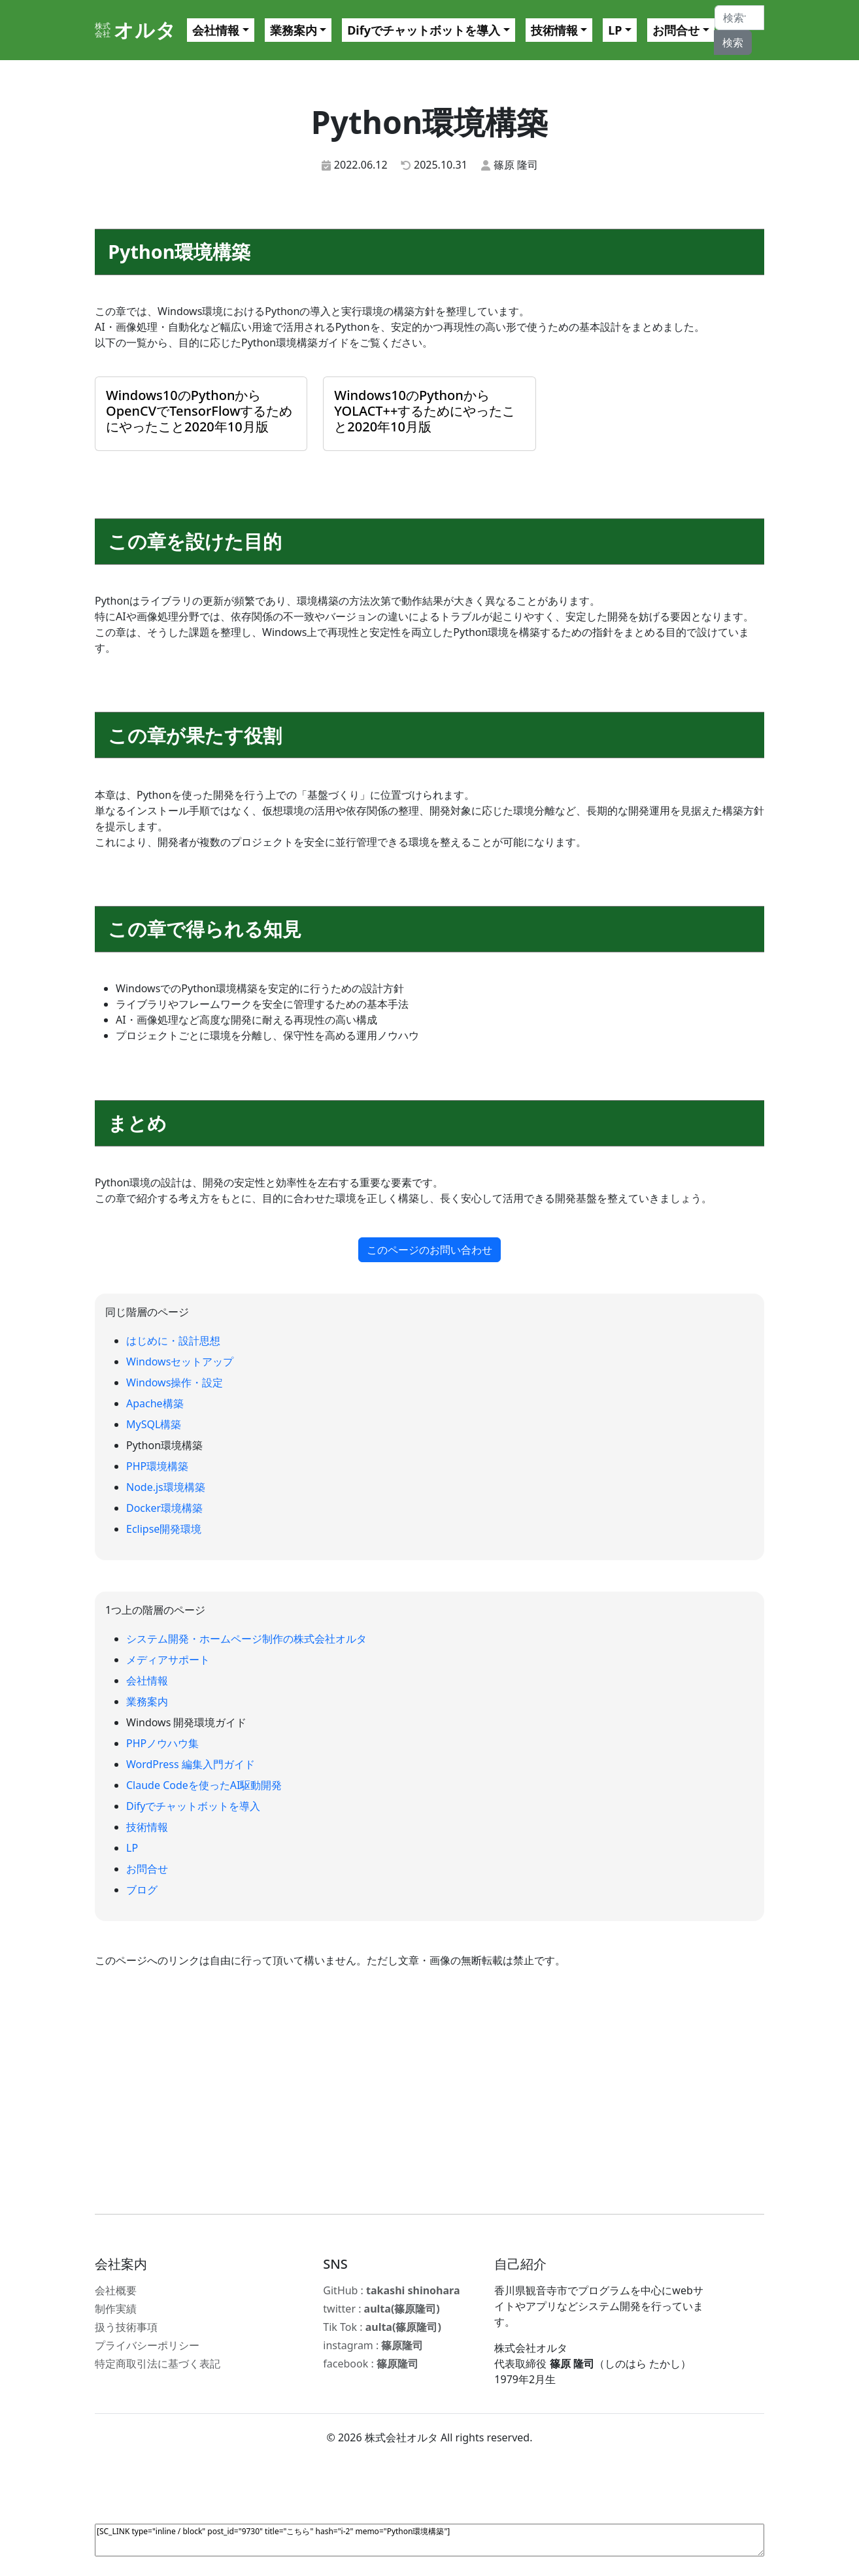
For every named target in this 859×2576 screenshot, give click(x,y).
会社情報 (215, 30)
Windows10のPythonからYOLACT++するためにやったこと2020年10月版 (424, 410)
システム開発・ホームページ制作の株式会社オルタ (246, 1638)
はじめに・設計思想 (173, 1340)
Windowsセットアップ (179, 1361)
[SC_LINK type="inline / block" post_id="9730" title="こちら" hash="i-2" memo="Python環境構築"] (429, 2540)
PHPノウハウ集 (162, 1743)
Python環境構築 (164, 1445)
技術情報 (554, 30)
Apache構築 (155, 1403)
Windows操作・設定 (174, 1382)
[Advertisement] (429, 2091)
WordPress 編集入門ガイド (190, 1764)
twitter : (381, 2308)
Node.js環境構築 (165, 1487)
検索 (732, 42)
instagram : (373, 2345)
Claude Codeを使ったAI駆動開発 (204, 1785)
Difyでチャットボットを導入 (423, 30)
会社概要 (116, 2290)
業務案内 (293, 30)
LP (615, 30)
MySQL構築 (153, 1424)
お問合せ (675, 30)
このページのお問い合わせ (429, 1250)
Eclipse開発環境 (163, 1529)
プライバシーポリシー (147, 2345)
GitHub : (391, 2290)
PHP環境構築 (157, 1466)
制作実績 (116, 2308)
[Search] (739, 17)
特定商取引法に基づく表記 (157, 2363)
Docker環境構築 (164, 1508)
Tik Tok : (382, 2327)
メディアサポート (168, 1659)
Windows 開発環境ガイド (186, 1722)
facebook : (370, 2363)
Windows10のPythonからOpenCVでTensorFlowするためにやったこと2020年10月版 (199, 410)
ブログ (142, 1889)
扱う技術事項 (126, 2327)
